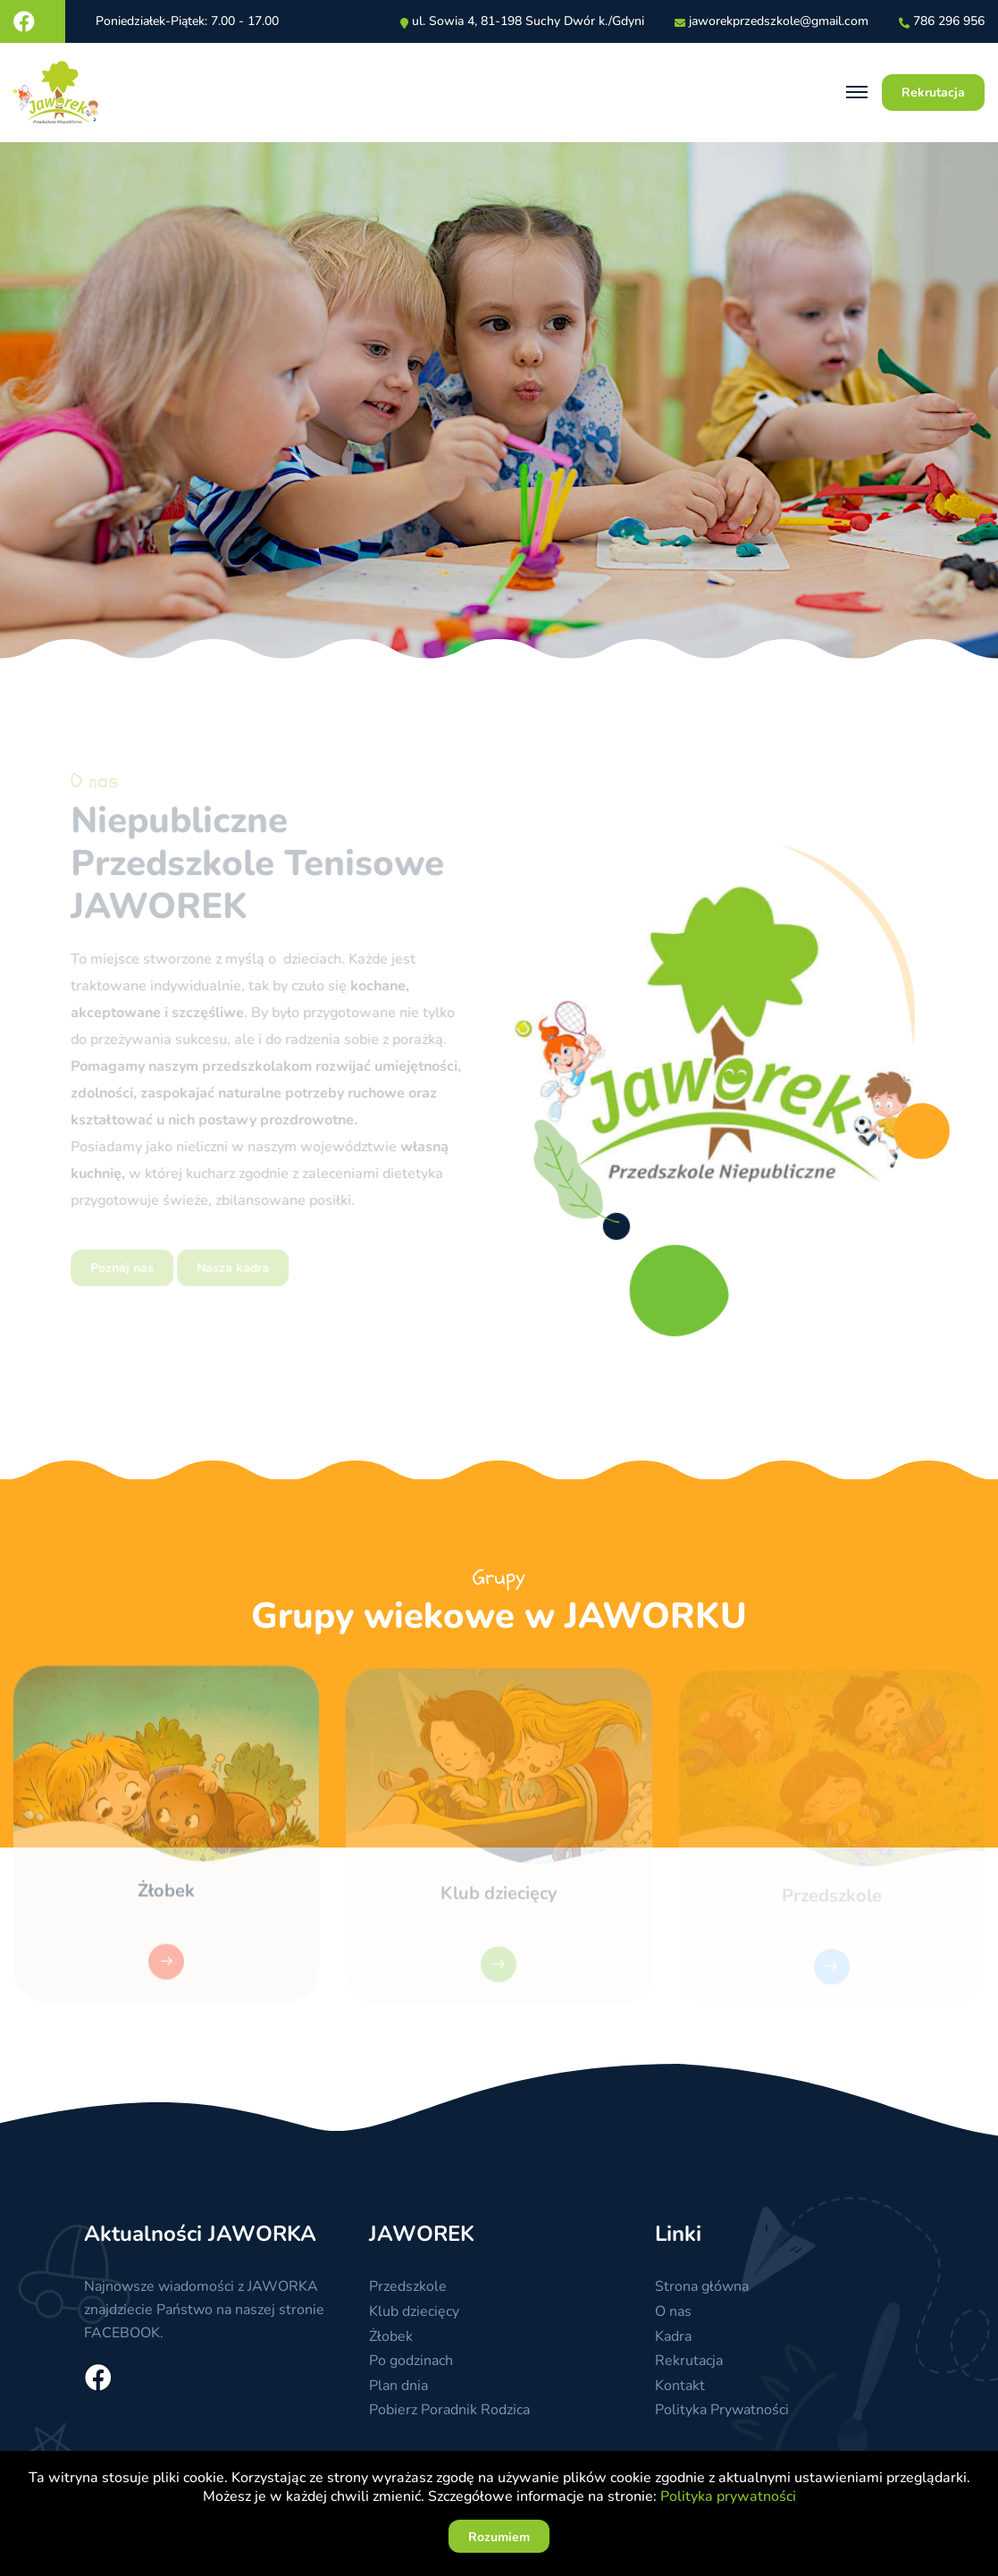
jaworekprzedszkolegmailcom (778, 21)
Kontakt (680, 2385)
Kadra (673, 2336)
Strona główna (702, 2286)
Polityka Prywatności (722, 2410)
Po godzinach (411, 2360)
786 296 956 (949, 21)
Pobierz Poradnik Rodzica (449, 2410)
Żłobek (166, 1897)
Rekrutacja (689, 2360)
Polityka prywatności (728, 2496)
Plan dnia (398, 2385)
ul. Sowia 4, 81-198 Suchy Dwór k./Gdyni (528, 21)
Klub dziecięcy (414, 2311)
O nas (673, 2311)
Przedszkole (408, 2286)
